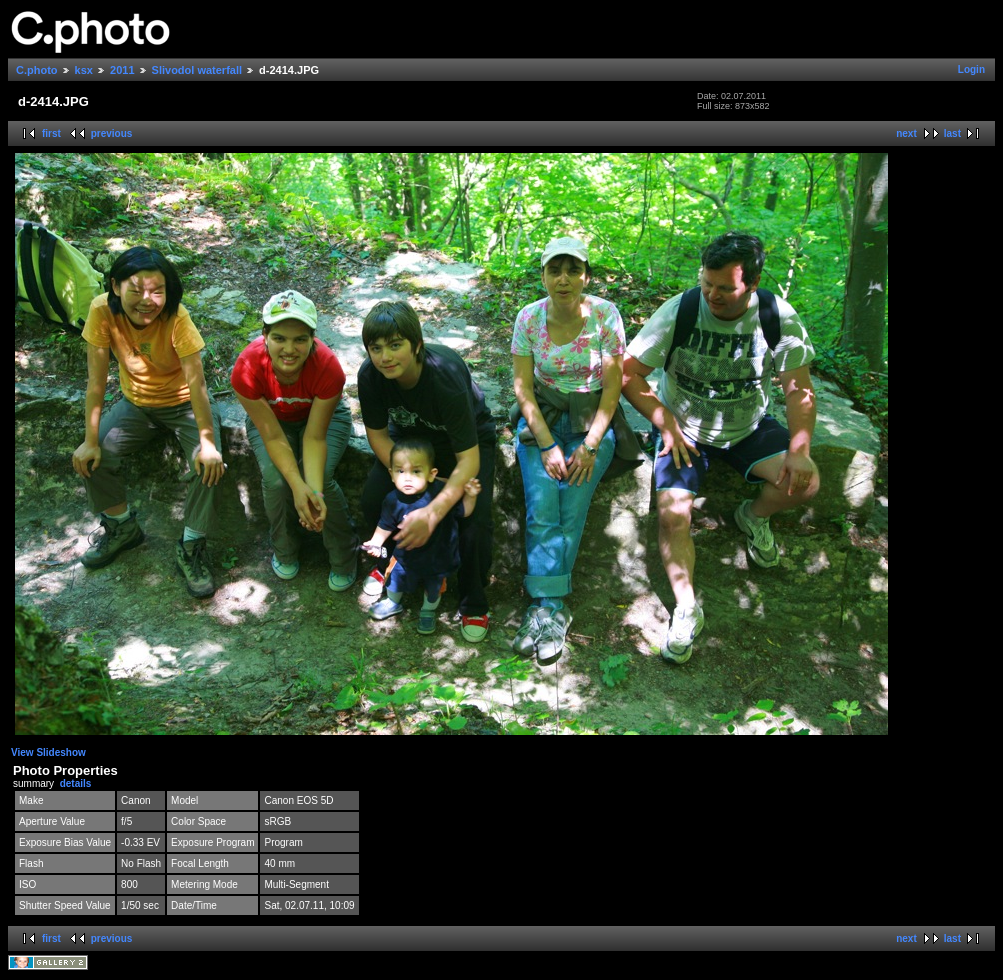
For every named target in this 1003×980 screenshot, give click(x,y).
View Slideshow (48, 752)
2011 (122, 70)
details (76, 783)
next (906, 133)
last (952, 133)
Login (971, 69)
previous (112, 133)
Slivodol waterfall (197, 70)
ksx (84, 70)
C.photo (37, 70)
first (51, 133)
